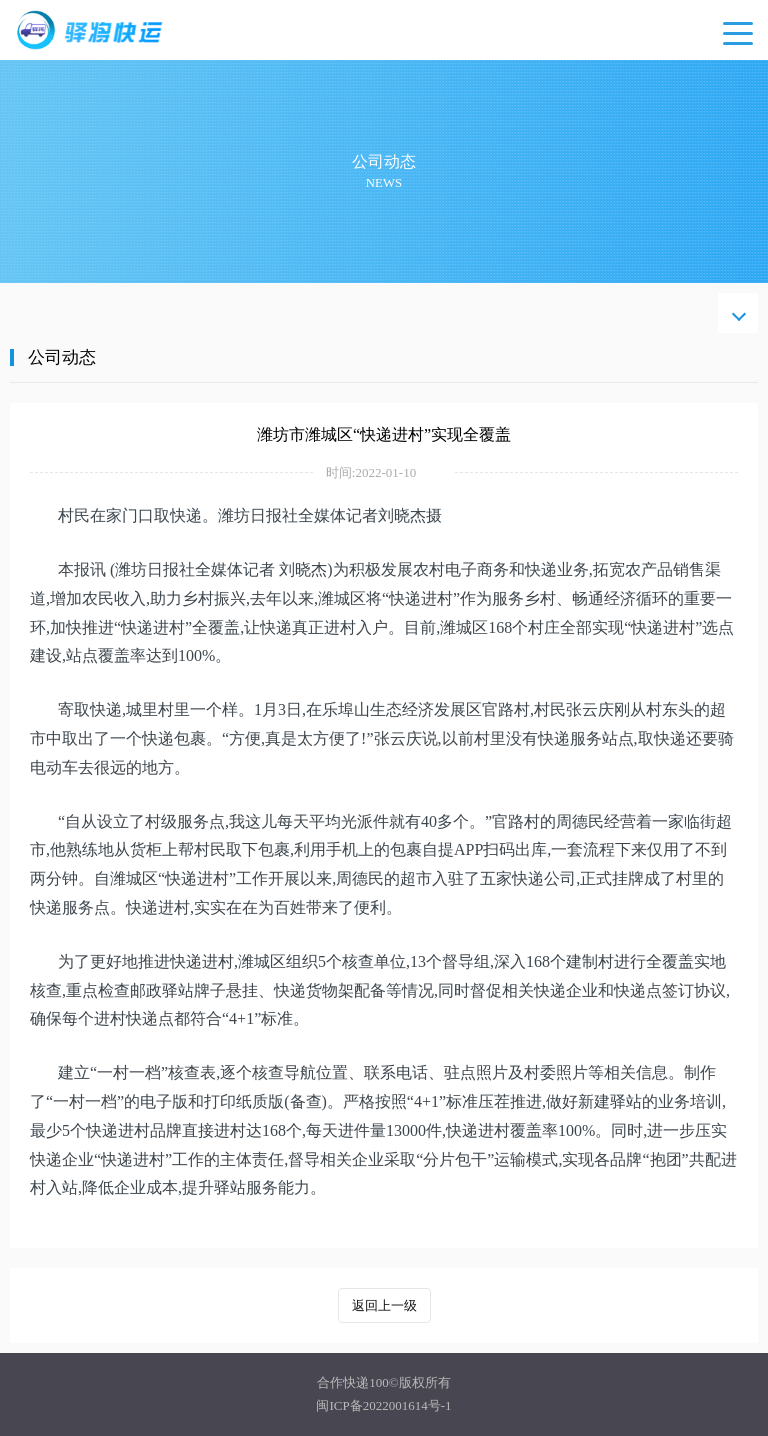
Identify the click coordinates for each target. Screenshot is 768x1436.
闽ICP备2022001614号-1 (383, 1405)
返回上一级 (384, 1305)
